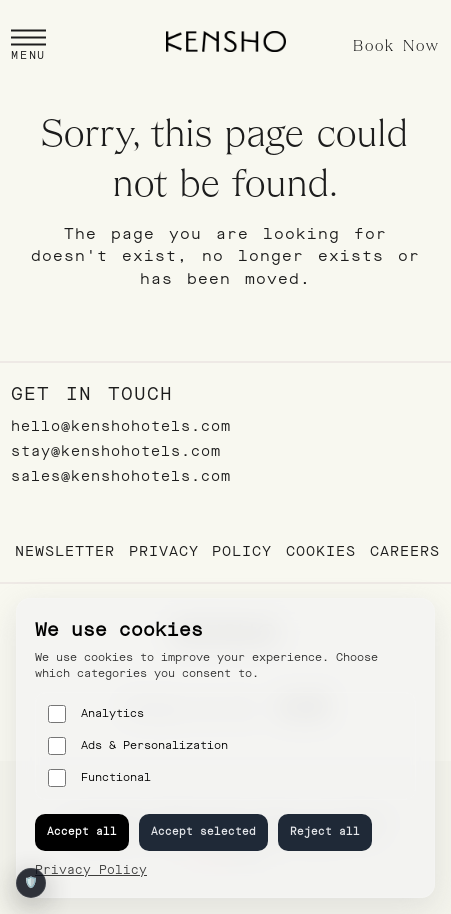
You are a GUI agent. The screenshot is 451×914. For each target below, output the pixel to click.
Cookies (321, 551)
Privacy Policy (200, 551)
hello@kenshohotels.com (121, 426)
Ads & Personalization (138, 746)
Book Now (396, 47)
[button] (28, 47)
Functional (99, 778)
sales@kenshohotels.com (121, 476)
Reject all (325, 831)
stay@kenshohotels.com (116, 451)
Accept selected (203, 831)
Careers (405, 551)
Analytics (96, 714)
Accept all (82, 831)
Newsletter (65, 551)
